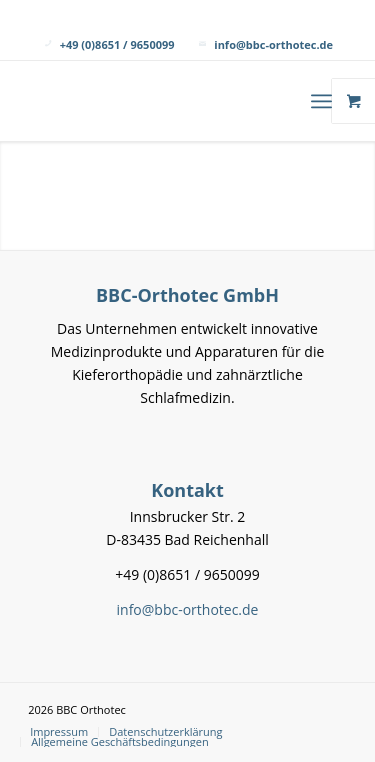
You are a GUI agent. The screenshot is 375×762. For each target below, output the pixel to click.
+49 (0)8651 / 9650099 (117, 44)
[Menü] (321, 101)
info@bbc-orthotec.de (273, 44)
